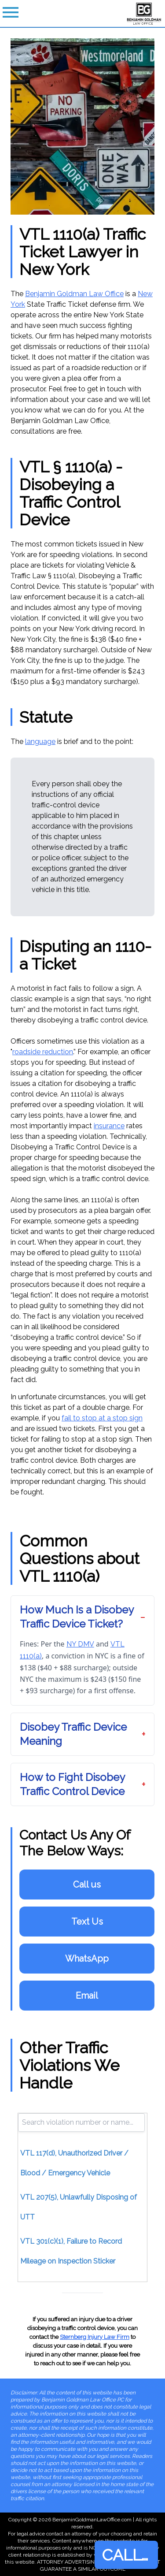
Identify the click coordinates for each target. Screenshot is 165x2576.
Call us (87, 1884)
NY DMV (80, 1644)
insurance (109, 1126)
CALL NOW (130, 2555)
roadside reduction (42, 1052)
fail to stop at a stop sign (102, 1418)
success (93, 325)
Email (87, 1995)
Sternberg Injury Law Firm (94, 2336)
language (40, 741)
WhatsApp (87, 1958)
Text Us (87, 1921)
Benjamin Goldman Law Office (74, 294)
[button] (82, 1617)
